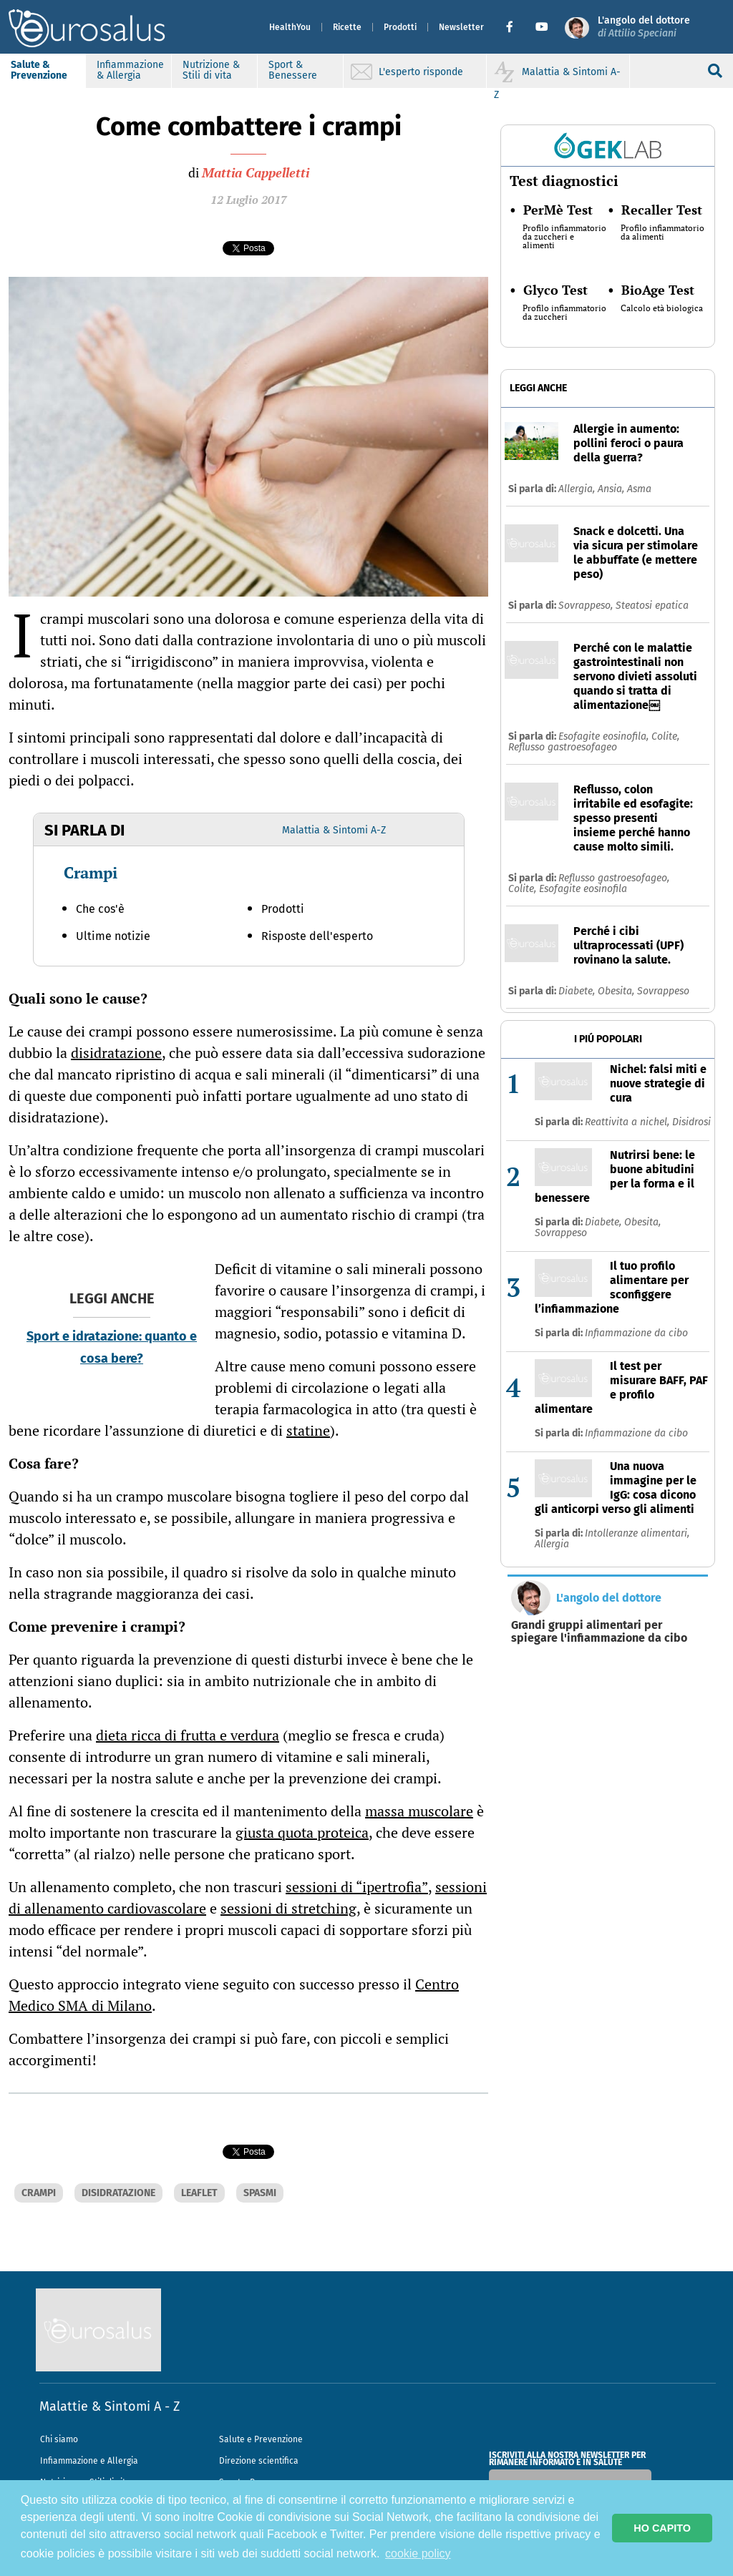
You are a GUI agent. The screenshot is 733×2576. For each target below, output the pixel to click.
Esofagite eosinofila (583, 889)
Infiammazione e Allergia (89, 2461)
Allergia (552, 1544)
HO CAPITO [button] (662, 2528)
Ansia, (612, 489)
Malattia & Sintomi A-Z (334, 830)
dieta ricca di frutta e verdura (187, 1735)
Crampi (90, 872)
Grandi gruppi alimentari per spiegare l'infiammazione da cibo (599, 1632)
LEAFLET (199, 2193)
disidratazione (116, 1052)
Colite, (665, 736)
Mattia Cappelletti (255, 172)
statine (308, 1430)
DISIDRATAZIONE (118, 2193)
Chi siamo (59, 2439)
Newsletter (461, 27)
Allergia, (578, 489)
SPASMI (259, 2193)
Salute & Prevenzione (39, 70)
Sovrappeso (663, 991)
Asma (639, 489)
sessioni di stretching (288, 1908)
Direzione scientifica (258, 2461)
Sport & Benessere (292, 70)
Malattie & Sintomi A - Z (109, 2406)
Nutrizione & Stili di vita (211, 70)
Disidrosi (691, 1122)
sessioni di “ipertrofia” (357, 1886)
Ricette (347, 27)
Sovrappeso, (587, 605)
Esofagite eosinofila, (604, 736)
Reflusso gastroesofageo (562, 747)
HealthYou (290, 27)
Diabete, (578, 991)
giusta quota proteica (302, 1832)
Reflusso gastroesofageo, (613, 878)
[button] (515, 27)
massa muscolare (419, 1811)
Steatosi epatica (652, 605)
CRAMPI (38, 2193)
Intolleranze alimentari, (637, 1533)
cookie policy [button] (418, 2553)
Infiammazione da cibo (636, 1333)
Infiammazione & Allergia (130, 70)
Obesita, (617, 991)
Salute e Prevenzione (261, 2439)
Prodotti (400, 27)
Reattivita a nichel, (628, 1122)
